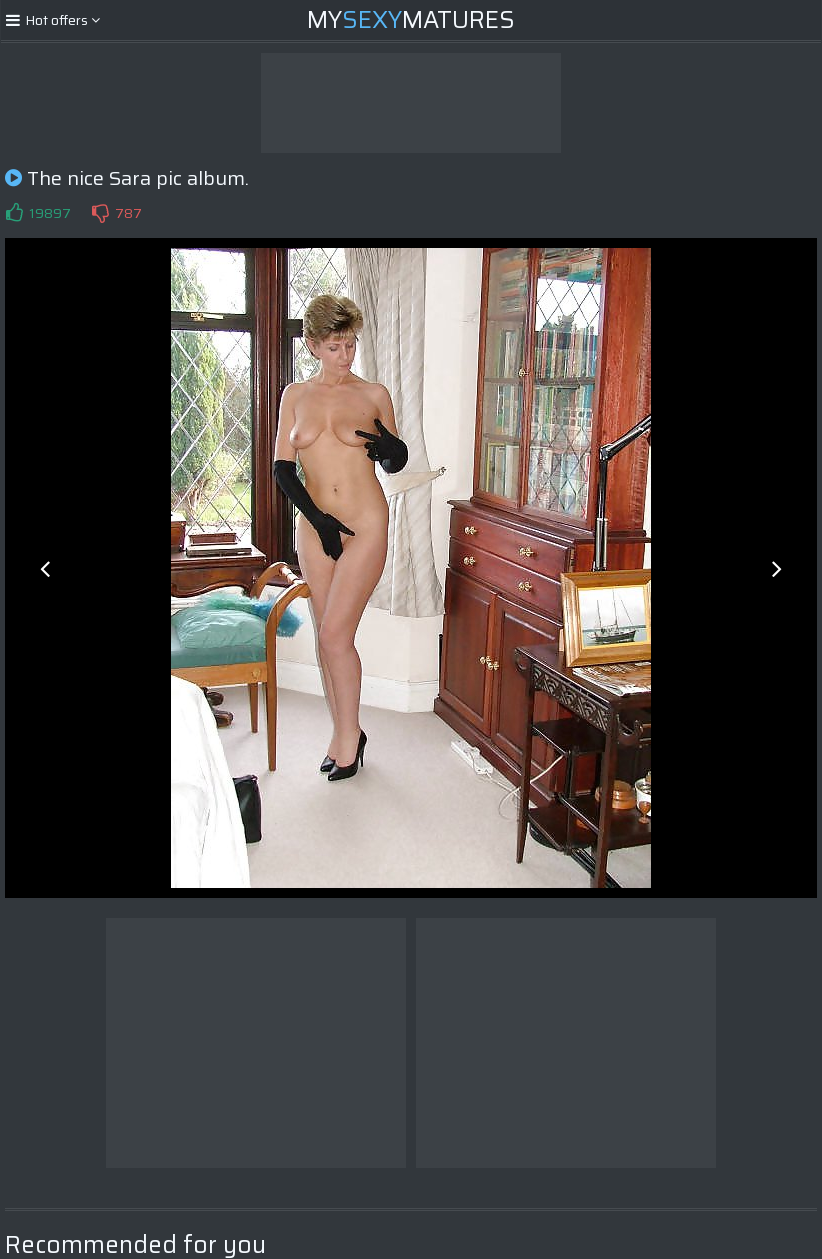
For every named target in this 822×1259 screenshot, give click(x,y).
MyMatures (411, 20)
